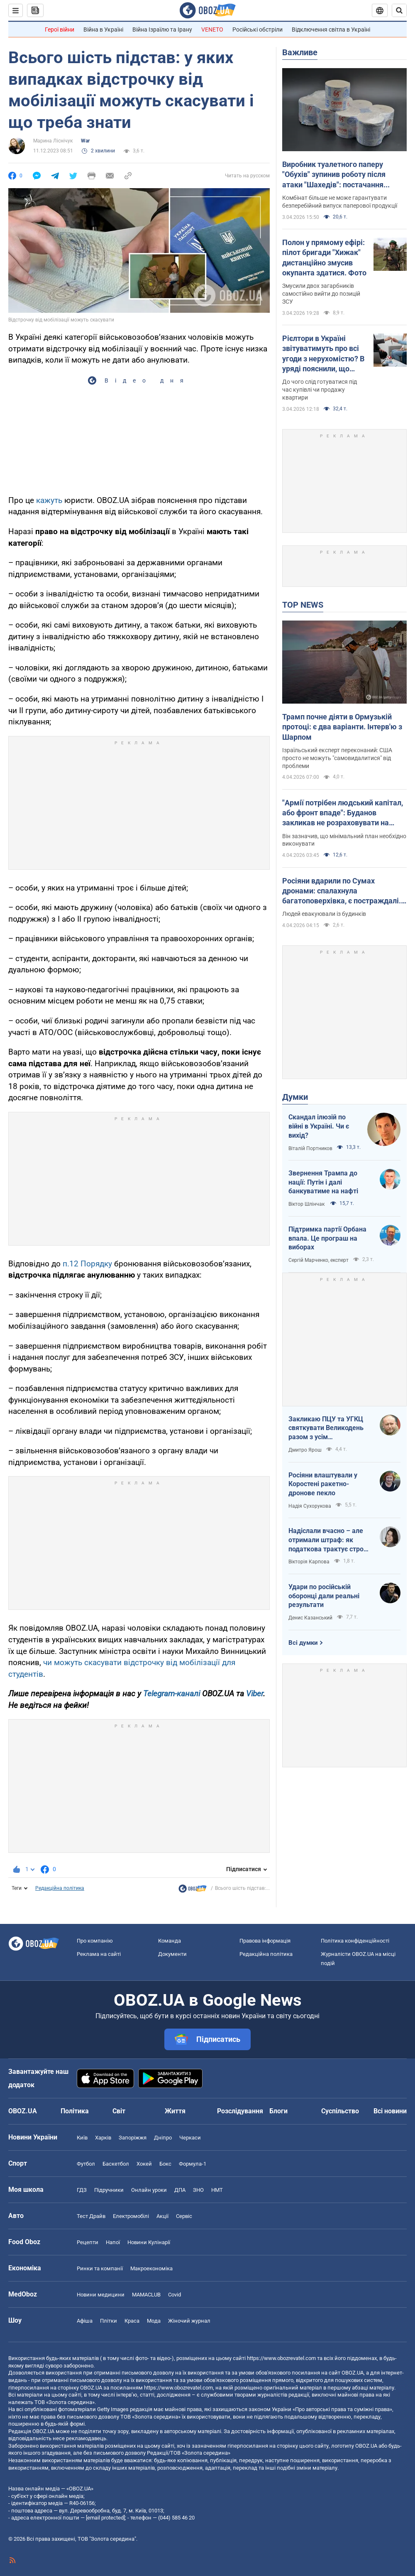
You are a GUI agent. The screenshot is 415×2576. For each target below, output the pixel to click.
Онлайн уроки (149, 2190)
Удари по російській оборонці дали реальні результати (323, 1596)
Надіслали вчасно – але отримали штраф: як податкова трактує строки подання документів (329, 1540)
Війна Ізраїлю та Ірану (162, 29)
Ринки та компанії (100, 2268)
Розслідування (240, 2111)
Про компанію (95, 1941)
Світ (118, 2111)
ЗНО (198, 2190)
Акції (162, 2216)
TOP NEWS (302, 605)
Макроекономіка (151, 2268)
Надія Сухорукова (309, 1506)
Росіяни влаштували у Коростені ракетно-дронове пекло (322, 1484)
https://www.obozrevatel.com (281, 2358)
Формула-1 (192, 2164)
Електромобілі (131, 2216)
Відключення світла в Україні (331, 29)
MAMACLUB (146, 2294)
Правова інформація (264, 1941)
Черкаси (190, 2137)
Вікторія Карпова (309, 1562)
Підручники (109, 2190)
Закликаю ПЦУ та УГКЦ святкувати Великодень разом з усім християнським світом (326, 1428)
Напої (113, 2242)
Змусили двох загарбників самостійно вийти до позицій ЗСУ (321, 293)
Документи (172, 1954)
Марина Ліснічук (53, 141)
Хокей (144, 2164)
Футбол (86, 2164)
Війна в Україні (103, 29)
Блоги (278, 2111)
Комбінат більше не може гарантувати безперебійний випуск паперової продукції (339, 201)
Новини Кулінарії (148, 2242)
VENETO (212, 29)
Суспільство (340, 2111)
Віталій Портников (310, 1148)
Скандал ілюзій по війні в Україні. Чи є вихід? (318, 1126)
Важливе (299, 52)
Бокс (165, 2164)
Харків (103, 2137)
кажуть (49, 500)
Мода (154, 2321)
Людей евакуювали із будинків (324, 913)
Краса (131, 2321)
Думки (295, 1097)
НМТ (217, 2190)
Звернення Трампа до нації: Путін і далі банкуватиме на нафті (323, 1182)
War (85, 141)
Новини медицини (100, 2294)
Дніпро (163, 2137)
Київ (82, 2137)
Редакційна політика (59, 1888)
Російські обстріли (257, 29)
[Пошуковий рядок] (399, 10)
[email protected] (105, 2518)
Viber (254, 1693)
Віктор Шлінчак (307, 1204)
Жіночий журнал (189, 2321)
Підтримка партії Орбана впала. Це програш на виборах (327, 1238)
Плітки (108, 2321)
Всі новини (390, 2111)
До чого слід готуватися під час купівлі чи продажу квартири (319, 389)
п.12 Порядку (87, 1263)
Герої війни (59, 29)
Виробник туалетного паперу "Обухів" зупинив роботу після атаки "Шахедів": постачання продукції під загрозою (334, 175)
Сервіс (184, 2216)
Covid (174, 2294)
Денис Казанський (310, 1618)
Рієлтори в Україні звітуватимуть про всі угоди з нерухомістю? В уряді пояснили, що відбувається (323, 354)
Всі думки (303, 1642)
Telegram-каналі (171, 1693)
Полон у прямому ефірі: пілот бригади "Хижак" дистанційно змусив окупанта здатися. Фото (324, 257)
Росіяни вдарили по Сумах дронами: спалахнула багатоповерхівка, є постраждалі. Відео (341, 891)
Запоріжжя (132, 2137)
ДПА (180, 2190)
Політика (75, 2111)
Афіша (85, 2321)
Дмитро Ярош (305, 1450)
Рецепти (87, 2242)
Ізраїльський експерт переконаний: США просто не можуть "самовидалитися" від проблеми (337, 758)
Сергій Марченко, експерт (318, 1260)
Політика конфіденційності (355, 1941)
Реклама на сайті (99, 1954)
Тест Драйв (91, 2216)
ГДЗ (82, 2190)
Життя (175, 2111)
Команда (169, 1941)
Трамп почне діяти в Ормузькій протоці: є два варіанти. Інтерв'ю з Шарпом (342, 726)
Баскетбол (116, 2164)
